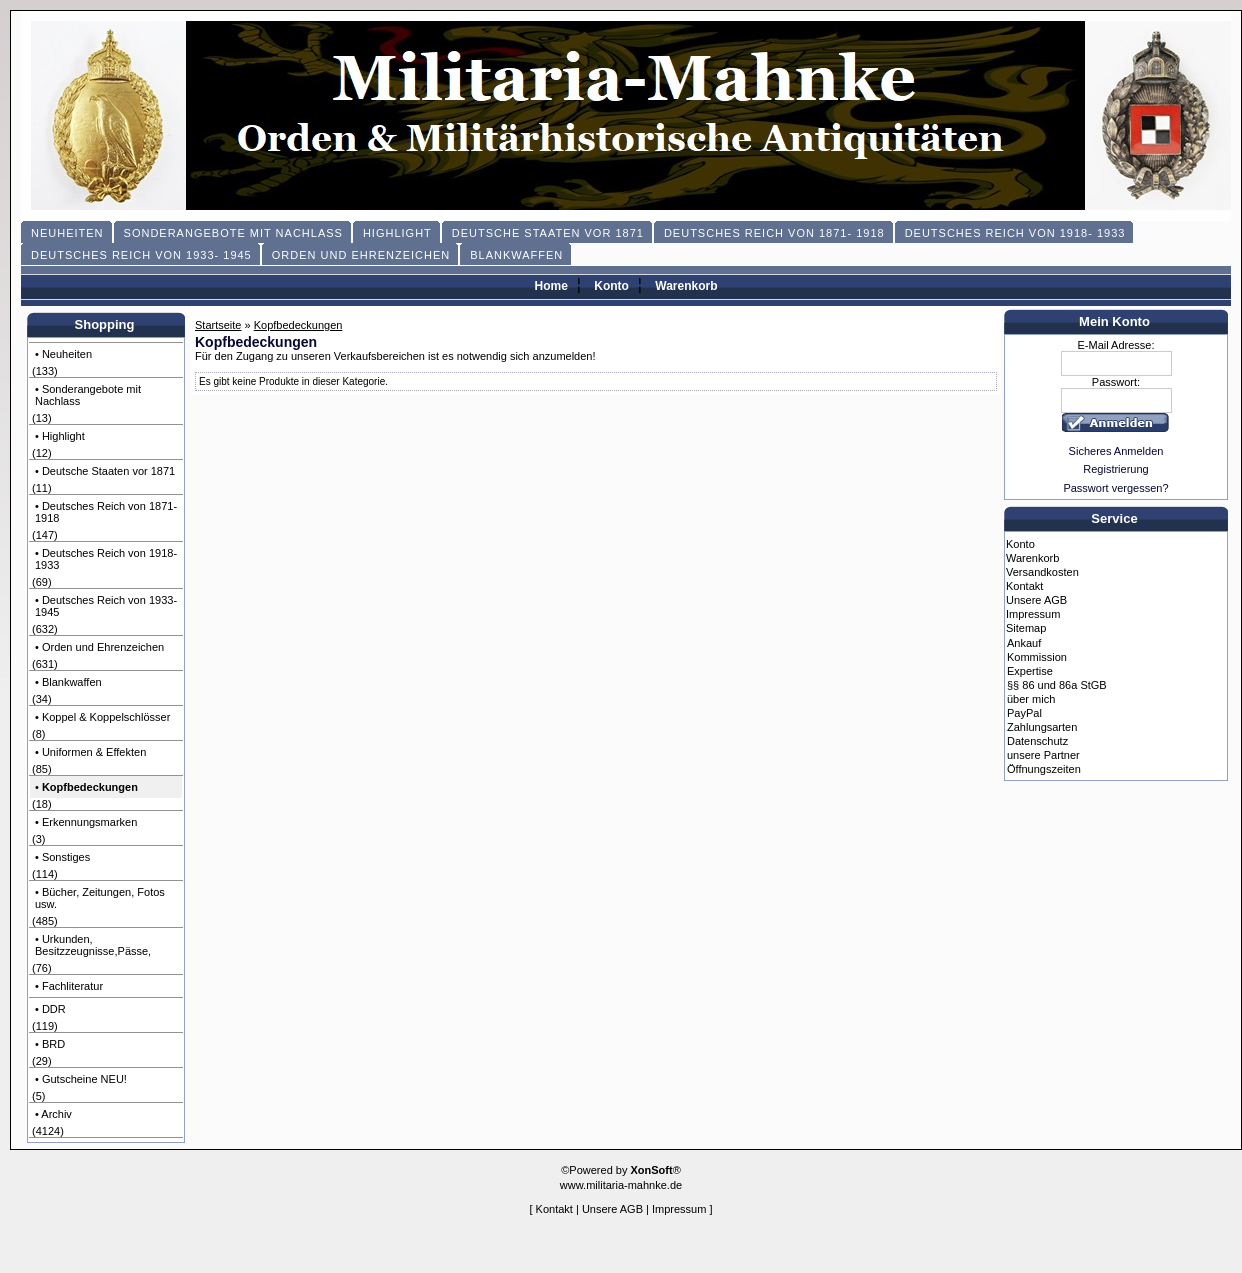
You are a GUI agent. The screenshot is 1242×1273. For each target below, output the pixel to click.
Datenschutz (1037, 741)
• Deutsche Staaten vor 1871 (105, 471)
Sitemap (1026, 628)
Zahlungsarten (1042, 727)
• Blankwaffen (68, 682)
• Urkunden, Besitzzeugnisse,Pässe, (93, 945)
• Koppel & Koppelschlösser (102, 717)
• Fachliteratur (69, 986)
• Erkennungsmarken (86, 822)
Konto (611, 286)
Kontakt (1024, 586)
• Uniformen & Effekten (90, 752)
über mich (1031, 699)
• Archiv (53, 1114)
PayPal (1024, 713)
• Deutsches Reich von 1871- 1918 (106, 512)
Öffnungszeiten (1044, 769)
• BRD (50, 1044)
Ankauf (1024, 643)
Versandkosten (1042, 572)
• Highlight (60, 436)
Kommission (1037, 657)
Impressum (1033, 614)
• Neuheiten (63, 354)
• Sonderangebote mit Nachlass (88, 395)
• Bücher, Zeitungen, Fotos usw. (100, 898)
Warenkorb (686, 286)
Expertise (1030, 671)
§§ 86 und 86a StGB (1057, 685)
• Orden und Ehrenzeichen (99, 647)
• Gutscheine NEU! (81, 1079)
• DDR (50, 1009)
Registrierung (1115, 469)
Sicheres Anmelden (1116, 451)
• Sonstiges (62, 857)
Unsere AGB (1036, 600)
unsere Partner (1043, 755)
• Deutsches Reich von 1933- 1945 (106, 606)
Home (550, 286)
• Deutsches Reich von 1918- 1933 (106, 559)
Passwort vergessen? (1115, 488)
